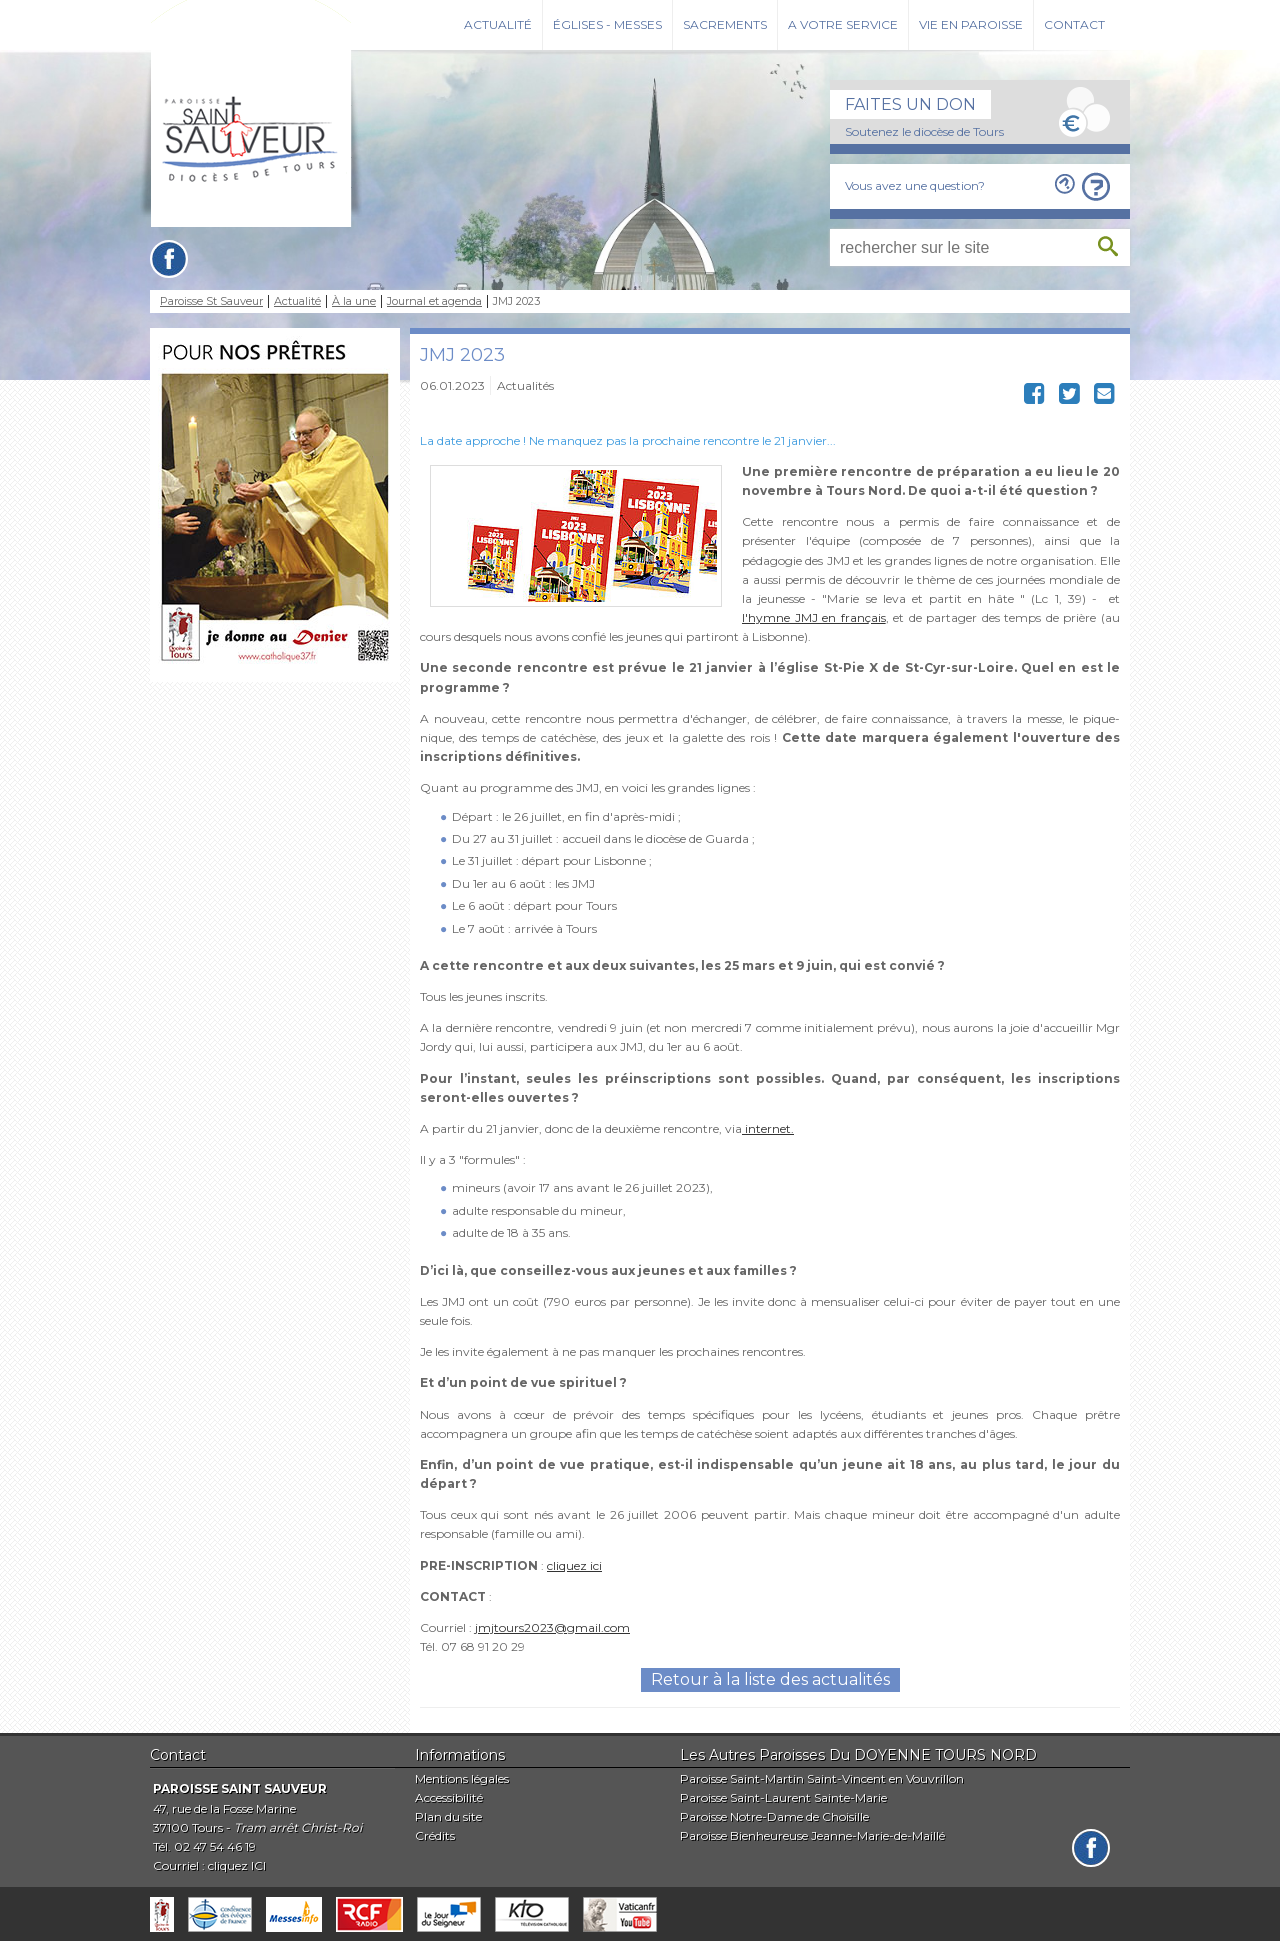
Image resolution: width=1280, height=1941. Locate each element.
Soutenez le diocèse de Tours (924, 131)
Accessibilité (449, 1797)
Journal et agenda (434, 301)
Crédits (435, 1835)
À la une (354, 301)
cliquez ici (574, 1565)
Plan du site (448, 1816)
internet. (768, 1128)
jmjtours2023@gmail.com (552, 1627)
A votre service (843, 24)
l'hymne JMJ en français (814, 617)
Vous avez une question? (915, 185)
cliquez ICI (237, 1865)
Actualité (498, 24)
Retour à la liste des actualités (770, 1679)
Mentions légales (462, 1778)
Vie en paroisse (971, 24)
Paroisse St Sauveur (211, 301)
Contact (1074, 24)
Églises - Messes (607, 24)
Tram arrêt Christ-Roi (298, 1827)
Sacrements (725, 24)
